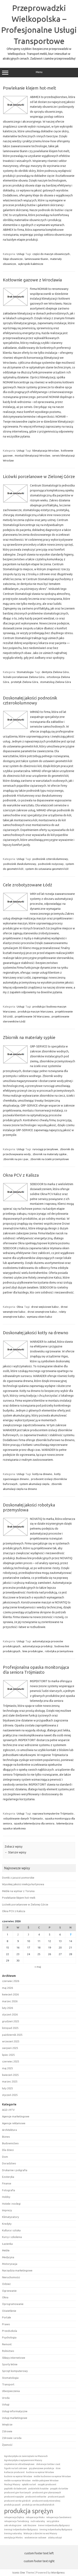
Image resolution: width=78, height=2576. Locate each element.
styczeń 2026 (10, 2014)
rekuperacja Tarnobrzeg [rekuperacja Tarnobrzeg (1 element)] (16, 2521)
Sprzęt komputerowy (15, 2370)
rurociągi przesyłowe (45, 1149)
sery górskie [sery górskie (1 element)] (53, 2521)
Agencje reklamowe (13, 2123)
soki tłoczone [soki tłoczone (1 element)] (29, 2525)
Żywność (7, 2444)
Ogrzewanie (9, 2290)
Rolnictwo (8, 2350)
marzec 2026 (9, 2001)
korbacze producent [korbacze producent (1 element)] (14, 2472)
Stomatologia (25, 672)
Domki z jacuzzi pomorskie (18, 1877)
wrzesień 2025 (10, 2041)
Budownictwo (10, 2143)
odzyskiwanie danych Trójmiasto (23, 1818)
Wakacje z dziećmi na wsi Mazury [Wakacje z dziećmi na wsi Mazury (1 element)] (40, 2533)
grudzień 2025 (10, 2021)
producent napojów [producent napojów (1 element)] (14, 2496)
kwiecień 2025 (10, 2074)
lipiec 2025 (8, 2054)
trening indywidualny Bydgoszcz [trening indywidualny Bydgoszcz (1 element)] (56, 2529)
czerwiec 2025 (10, 2061)
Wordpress (58, 2572)
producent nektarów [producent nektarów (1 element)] (35, 2496)
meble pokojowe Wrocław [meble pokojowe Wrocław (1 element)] (45, 2480)
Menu (39, 73)
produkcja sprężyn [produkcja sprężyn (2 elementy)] (28, 2511)
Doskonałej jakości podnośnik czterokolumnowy (30, 700)
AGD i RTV (8, 2109)
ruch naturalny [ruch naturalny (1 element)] (38, 2521)
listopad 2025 (10, 2027)
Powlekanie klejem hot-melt (29, 88)
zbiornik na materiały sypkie (50, 1154)
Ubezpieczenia (11, 2391)
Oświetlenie (9, 2310)
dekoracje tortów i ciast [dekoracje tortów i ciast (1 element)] (48, 2464)
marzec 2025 (9, 2081)
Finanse (6, 2183)
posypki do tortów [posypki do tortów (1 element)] (59, 2488)
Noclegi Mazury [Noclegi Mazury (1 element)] (12, 2484)
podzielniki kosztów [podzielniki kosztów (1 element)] (38, 2488)
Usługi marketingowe (14, 2417)
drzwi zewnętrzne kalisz (42, 1311)
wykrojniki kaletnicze (30, 263)
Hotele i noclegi (11, 2203)
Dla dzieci (8, 2149)
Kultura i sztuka (11, 2230)
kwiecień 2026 (10, 1994)
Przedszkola (9, 2330)
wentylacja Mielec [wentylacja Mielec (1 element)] (13, 2537)
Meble (6, 2250)
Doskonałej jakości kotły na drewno (35, 1332)
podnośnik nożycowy (50, 863)
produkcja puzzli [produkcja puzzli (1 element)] (12, 2504)
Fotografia (8, 2190)
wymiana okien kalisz (39, 1316)
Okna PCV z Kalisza (21, 1175)
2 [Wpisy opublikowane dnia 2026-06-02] (18, 1934)
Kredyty (6, 2223)
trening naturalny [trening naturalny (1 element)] (13, 2533)
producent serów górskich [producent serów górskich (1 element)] (17, 2500)
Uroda (6, 2397)
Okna (20, 1306)
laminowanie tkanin (36, 258)
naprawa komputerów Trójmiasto (52, 1813)
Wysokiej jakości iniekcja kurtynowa (23, 1884)
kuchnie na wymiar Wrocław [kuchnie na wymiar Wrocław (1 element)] (18, 2476)
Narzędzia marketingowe (17, 2270)
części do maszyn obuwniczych (51, 253)
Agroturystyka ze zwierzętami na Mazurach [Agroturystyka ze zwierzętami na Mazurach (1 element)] (26, 2456)
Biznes (6, 2136)
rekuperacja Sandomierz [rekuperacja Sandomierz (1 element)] (58, 2517)
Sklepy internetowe (13, 2357)
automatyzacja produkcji (37, 1646)
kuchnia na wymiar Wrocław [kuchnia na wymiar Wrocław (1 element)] (40, 2472)
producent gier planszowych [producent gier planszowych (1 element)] (46, 2492)
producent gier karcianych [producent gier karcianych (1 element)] (17, 2492)
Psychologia (9, 2337)
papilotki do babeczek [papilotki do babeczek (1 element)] (15, 2488)
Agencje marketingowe (15, 2116)
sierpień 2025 (10, 2047)
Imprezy (7, 2210)
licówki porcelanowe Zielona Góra (24, 676)
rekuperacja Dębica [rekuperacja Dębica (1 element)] (14, 2517)
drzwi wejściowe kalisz (45, 1306)
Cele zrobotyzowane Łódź (27, 884)
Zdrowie (7, 2431)
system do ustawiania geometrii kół (46, 868)
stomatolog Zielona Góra (55, 681)
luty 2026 (7, 2007)
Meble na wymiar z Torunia (18, 1891)
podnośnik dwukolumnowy (19, 863)
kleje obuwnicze (13, 258)
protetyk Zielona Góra (24, 681)
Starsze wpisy (15, 1852)
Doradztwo (9, 2163)
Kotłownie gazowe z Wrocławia (32, 279)
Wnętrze (7, 2424)
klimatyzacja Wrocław (45, 450)
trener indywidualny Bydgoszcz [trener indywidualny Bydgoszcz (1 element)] (54, 2525)
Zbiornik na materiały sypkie (29, 1037)
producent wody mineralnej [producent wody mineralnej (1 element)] (46, 2500)
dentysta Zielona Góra (55, 672)
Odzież (6, 2283)
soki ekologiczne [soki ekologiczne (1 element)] (12, 2525)
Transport (8, 2384)
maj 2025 (7, 2068)
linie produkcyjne (32, 1651)
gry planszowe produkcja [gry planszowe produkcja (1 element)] (41, 2468)
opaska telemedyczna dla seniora (34, 1823)
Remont (7, 2344)
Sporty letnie (9, 2364)
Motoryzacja (9, 2263)
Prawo (6, 2324)
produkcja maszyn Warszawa (35, 1011)
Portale (6, 2317)
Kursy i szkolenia (12, 2236)
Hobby (6, 2196)
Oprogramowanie (13, 2303)
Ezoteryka (8, 2176)
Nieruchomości (11, 2277)
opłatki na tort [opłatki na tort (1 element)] (29, 2484)
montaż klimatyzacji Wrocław (32, 455)
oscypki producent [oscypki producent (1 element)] (47, 2484)
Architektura (9, 2129)
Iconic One (18, 2572)
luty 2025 (7, 2088)
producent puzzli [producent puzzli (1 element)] (56, 2496)
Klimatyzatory (10, 2216)
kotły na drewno (42, 1474)
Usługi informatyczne (14, 2411)
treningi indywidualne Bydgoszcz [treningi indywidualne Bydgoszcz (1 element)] (21, 2529)
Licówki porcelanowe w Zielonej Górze (39, 476)
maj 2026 (7, 1987)
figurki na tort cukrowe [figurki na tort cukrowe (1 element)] (15, 2468)
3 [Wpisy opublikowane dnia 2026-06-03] (28, 1934)
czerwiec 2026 (10, 1981)
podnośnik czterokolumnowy (50, 858)
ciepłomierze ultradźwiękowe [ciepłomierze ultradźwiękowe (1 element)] (19, 2464)
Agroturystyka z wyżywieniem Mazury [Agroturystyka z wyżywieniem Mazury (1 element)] (23, 2460)
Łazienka (7, 2243)
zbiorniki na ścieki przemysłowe (49, 1159)
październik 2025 (12, 2034)
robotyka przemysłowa (59, 1651)
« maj (38, 1966)
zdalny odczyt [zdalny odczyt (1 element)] (55, 2537)
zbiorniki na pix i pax (15, 1159)
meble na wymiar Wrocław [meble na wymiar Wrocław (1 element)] (17, 2480)
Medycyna (8, 2257)
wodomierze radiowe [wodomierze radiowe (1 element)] (35, 2537)
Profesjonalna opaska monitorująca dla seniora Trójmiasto (36, 1670)
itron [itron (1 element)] (58, 2468)
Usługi (20, 253)
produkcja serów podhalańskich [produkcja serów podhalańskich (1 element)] (38, 2504)
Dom (5, 2156)
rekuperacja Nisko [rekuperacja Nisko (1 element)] (35, 2517)
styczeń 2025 (10, 2094)
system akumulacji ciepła (34, 1483)
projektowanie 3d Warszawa (32, 1016)
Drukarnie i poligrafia (14, 2170)
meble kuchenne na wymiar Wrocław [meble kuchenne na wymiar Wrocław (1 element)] (52, 2476)
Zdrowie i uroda (11, 2437)
